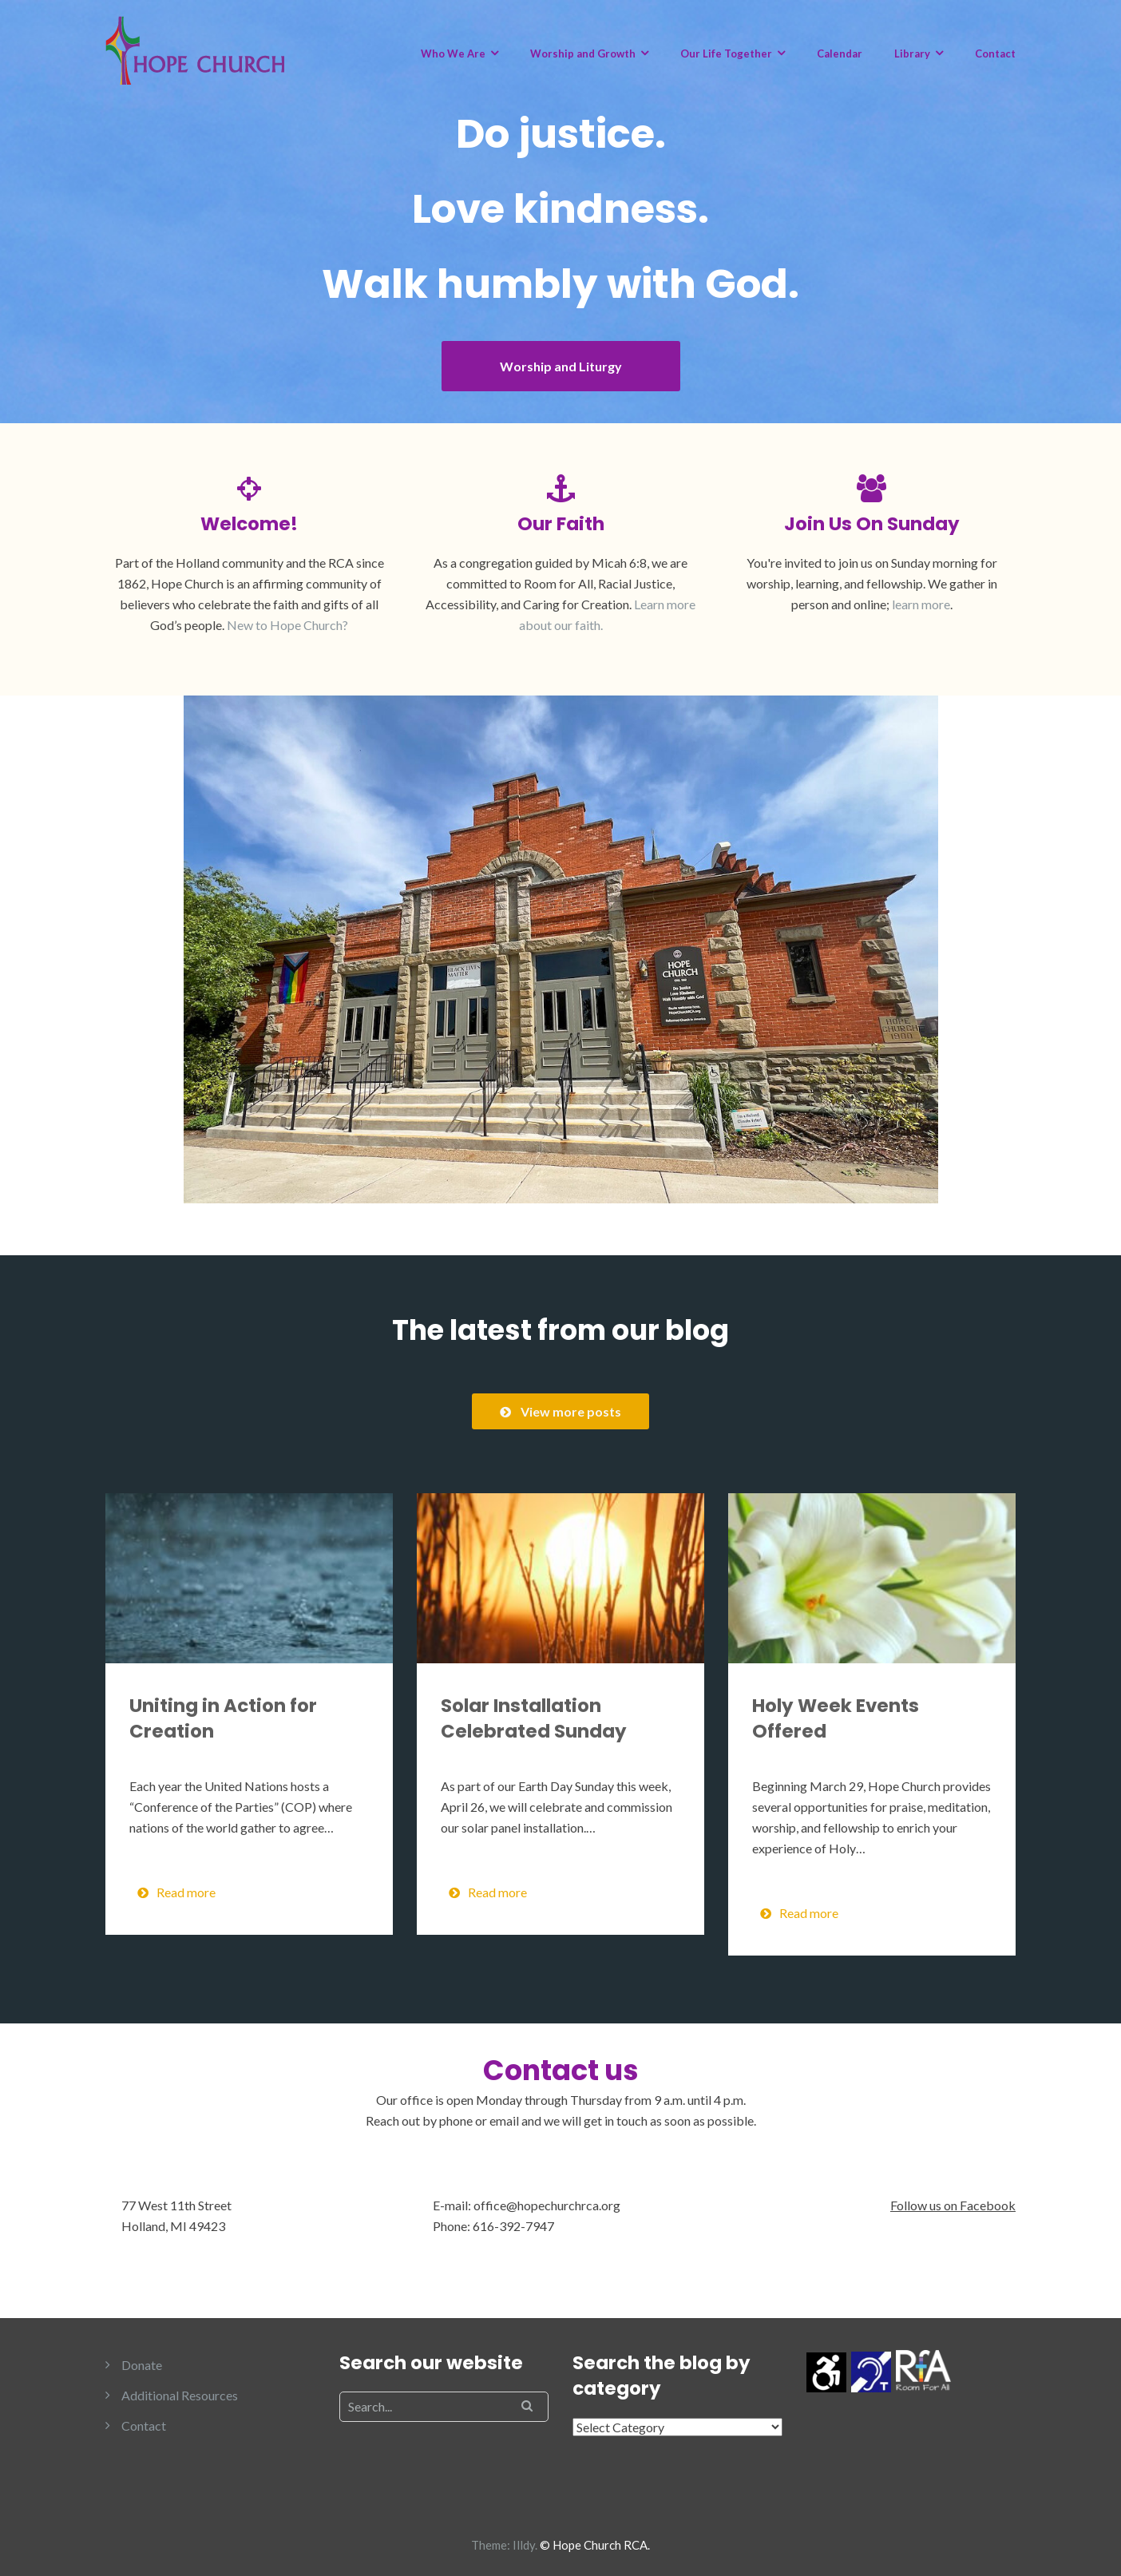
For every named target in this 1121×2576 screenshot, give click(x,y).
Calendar (839, 53)
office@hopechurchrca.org (546, 2205)
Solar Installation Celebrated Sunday (534, 1718)
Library (912, 53)
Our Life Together (726, 53)
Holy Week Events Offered (835, 1718)
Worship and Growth (583, 53)
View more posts (560, 1411)
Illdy (524, 2545)
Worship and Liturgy (561, 366)
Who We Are (453, 53)
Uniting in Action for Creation (223, 1718)
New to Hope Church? (287, 624)
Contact (995, 53)
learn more (921, 604)
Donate (141, 2364)
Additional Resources (179, 2395)
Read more (176, 1892)
